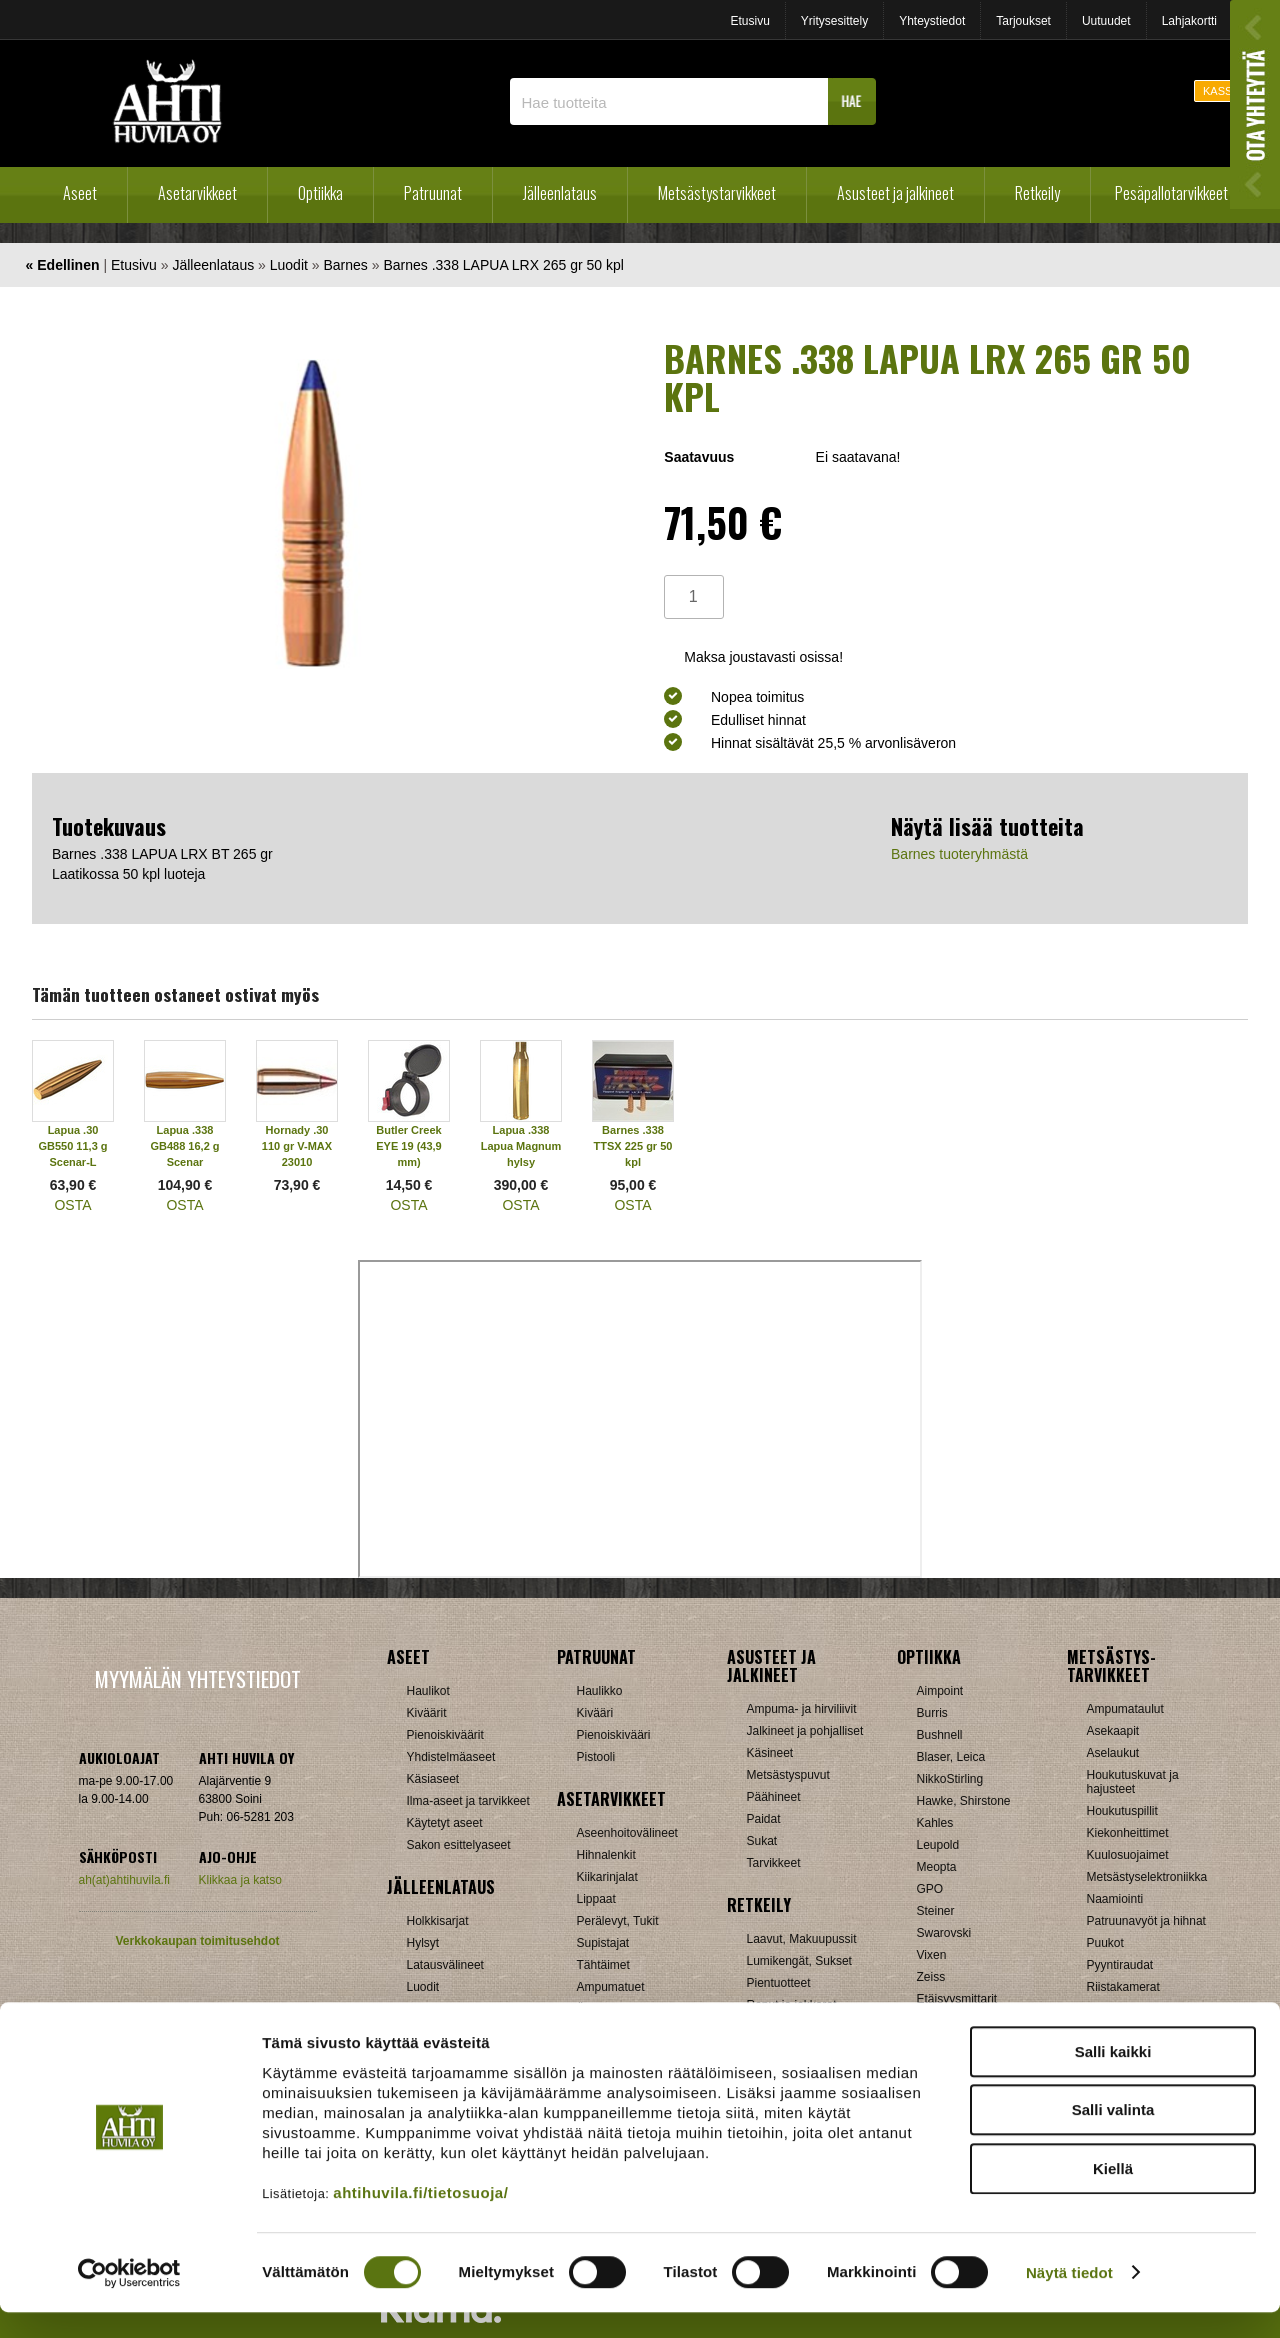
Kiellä (1113, 2194)
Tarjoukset (1023, 21)
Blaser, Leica (951, 1757)
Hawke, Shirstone (964, 1801)
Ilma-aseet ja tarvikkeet (468, 1801)
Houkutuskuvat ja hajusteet (1133, 1782)
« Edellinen (63, 265)
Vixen (932, 1955)
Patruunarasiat (446, 2009)
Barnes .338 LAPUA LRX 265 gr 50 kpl (503, 265)
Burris (932, 1713)
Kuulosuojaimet (1128, 1855)
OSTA (72, 1205)
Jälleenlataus (560, 193)
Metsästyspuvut (788, 1775)
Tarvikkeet (774, 1863)
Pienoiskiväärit (445, 1735)
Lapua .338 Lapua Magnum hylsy (521, 1146)
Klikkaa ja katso (240, 1880)
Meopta (937, 1867)
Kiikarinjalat (607, 1877)
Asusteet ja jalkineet (895, 193)
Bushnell (940, 1735)
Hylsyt (423, 1943)
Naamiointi (1115, 1899)
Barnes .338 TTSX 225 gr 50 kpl (633, 1146)
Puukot (1105, 1943)
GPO (930, 1889)
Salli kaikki (1113, 2077)
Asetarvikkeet (197, 193)
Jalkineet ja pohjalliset (805, 1731)
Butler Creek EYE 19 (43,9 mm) (408, 1146)
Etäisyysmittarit (957, 1999)
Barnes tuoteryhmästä (959, 854)
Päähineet (774, 1797)
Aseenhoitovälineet (627, 1833)
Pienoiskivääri (614, 1735)
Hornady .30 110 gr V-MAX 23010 (297, 1146)
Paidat (764, 1819)
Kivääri (595, 1713)
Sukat (762, 1841)
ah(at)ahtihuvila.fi (124, 1880)
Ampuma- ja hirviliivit (802, 1709)
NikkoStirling (950, 1779)
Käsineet (770, 1753)
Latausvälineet (445, 1965)
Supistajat (603, 1943)
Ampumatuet (611, 1987)
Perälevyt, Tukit (618, 1921)
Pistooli (596, 1757)
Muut (1100, 2009)
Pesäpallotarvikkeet (1171, 193)
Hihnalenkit (606, 1855)
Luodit (289, 265)
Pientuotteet (779, 1983)
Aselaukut (1113, 1753)
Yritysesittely (834, 21)
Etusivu (749, 21)
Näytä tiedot (1069, 2298)
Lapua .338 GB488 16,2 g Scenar (184, 1146)
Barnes (345, 265)
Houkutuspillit (1122, 1811)
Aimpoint (940, 1691)
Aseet (80, 193)
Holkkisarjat (438, 1921)
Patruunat (433, 193)
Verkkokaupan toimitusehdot (197, 1941)
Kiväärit (427, 1713)
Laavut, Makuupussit (802, 1939)
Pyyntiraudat (1120, 1965)
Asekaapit (1113, 1731)
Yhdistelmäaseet (451, 1757)
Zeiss (931, 1977)
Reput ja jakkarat (792, 2005)
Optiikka (320, 193)
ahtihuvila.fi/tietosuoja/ (420, 2218)
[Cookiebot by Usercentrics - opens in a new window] (129, 2299)
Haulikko (600, 1691)
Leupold (938, 1845)
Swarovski (944, 1933)
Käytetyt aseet (445, 1823)
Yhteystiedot (932, 21)
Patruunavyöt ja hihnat (1146, 1921)
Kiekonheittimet (1128, 1833)
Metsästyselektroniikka (1147, 1877)
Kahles (935, 1823)
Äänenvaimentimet (626, 2009)
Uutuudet (1106, 21)
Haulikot (428, 1691)
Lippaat (596, 1899)
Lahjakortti (1189, 21)
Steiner (936, 1911)
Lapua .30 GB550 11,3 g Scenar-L (72, 1146)
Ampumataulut (1125, 1709)
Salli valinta (1113, 2136)
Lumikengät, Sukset (799, 1961)
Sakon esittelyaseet (459, 1845)
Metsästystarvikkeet (717, 193)
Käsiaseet (433, 1779)
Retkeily (1037, 193)
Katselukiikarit (954, 2021)
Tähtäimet (603, 1965)
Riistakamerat (1123, 1987)
